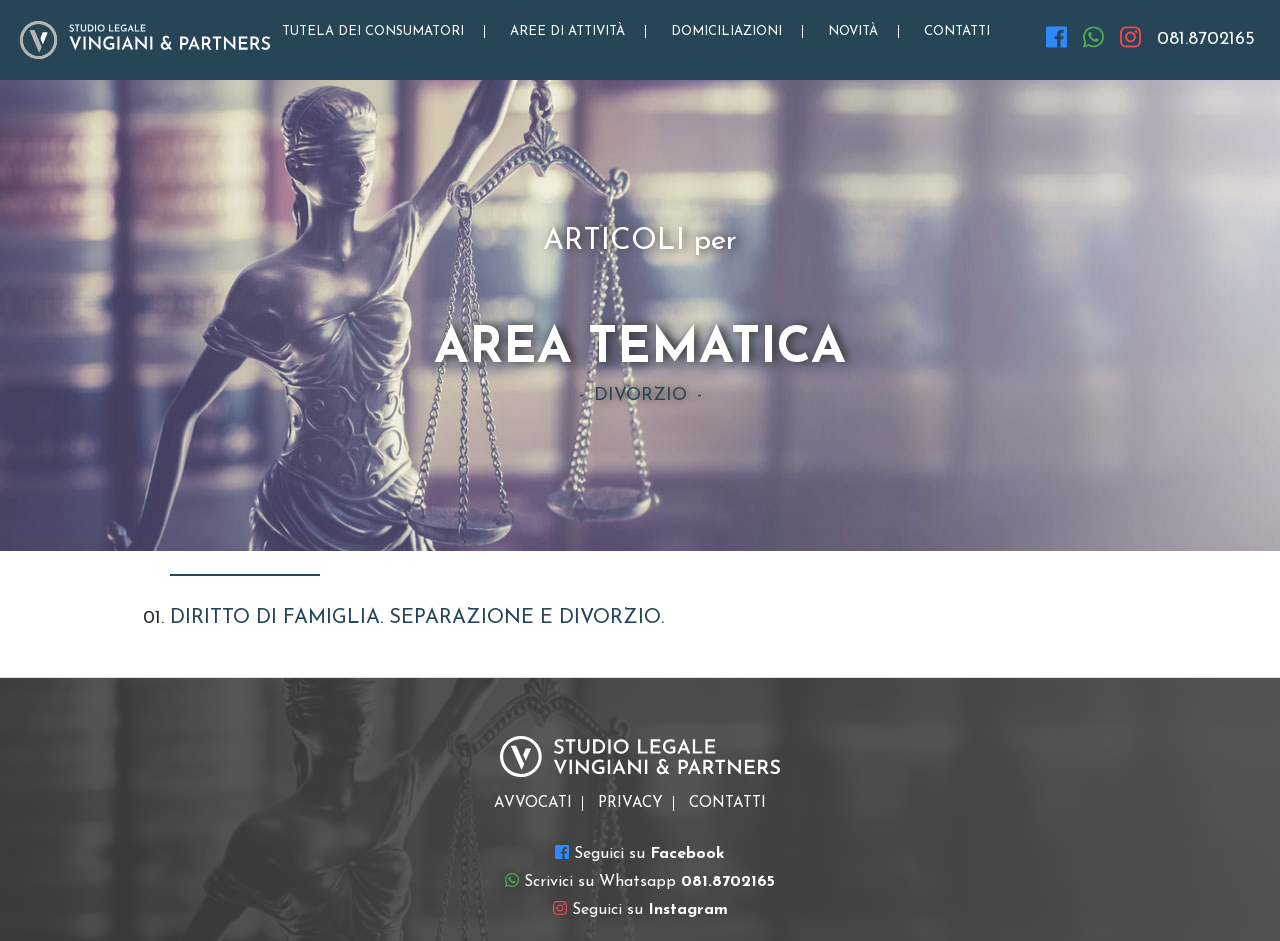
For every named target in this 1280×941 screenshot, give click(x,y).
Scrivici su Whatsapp (640, 881)
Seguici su (640, 853)
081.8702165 (1206, 39)
